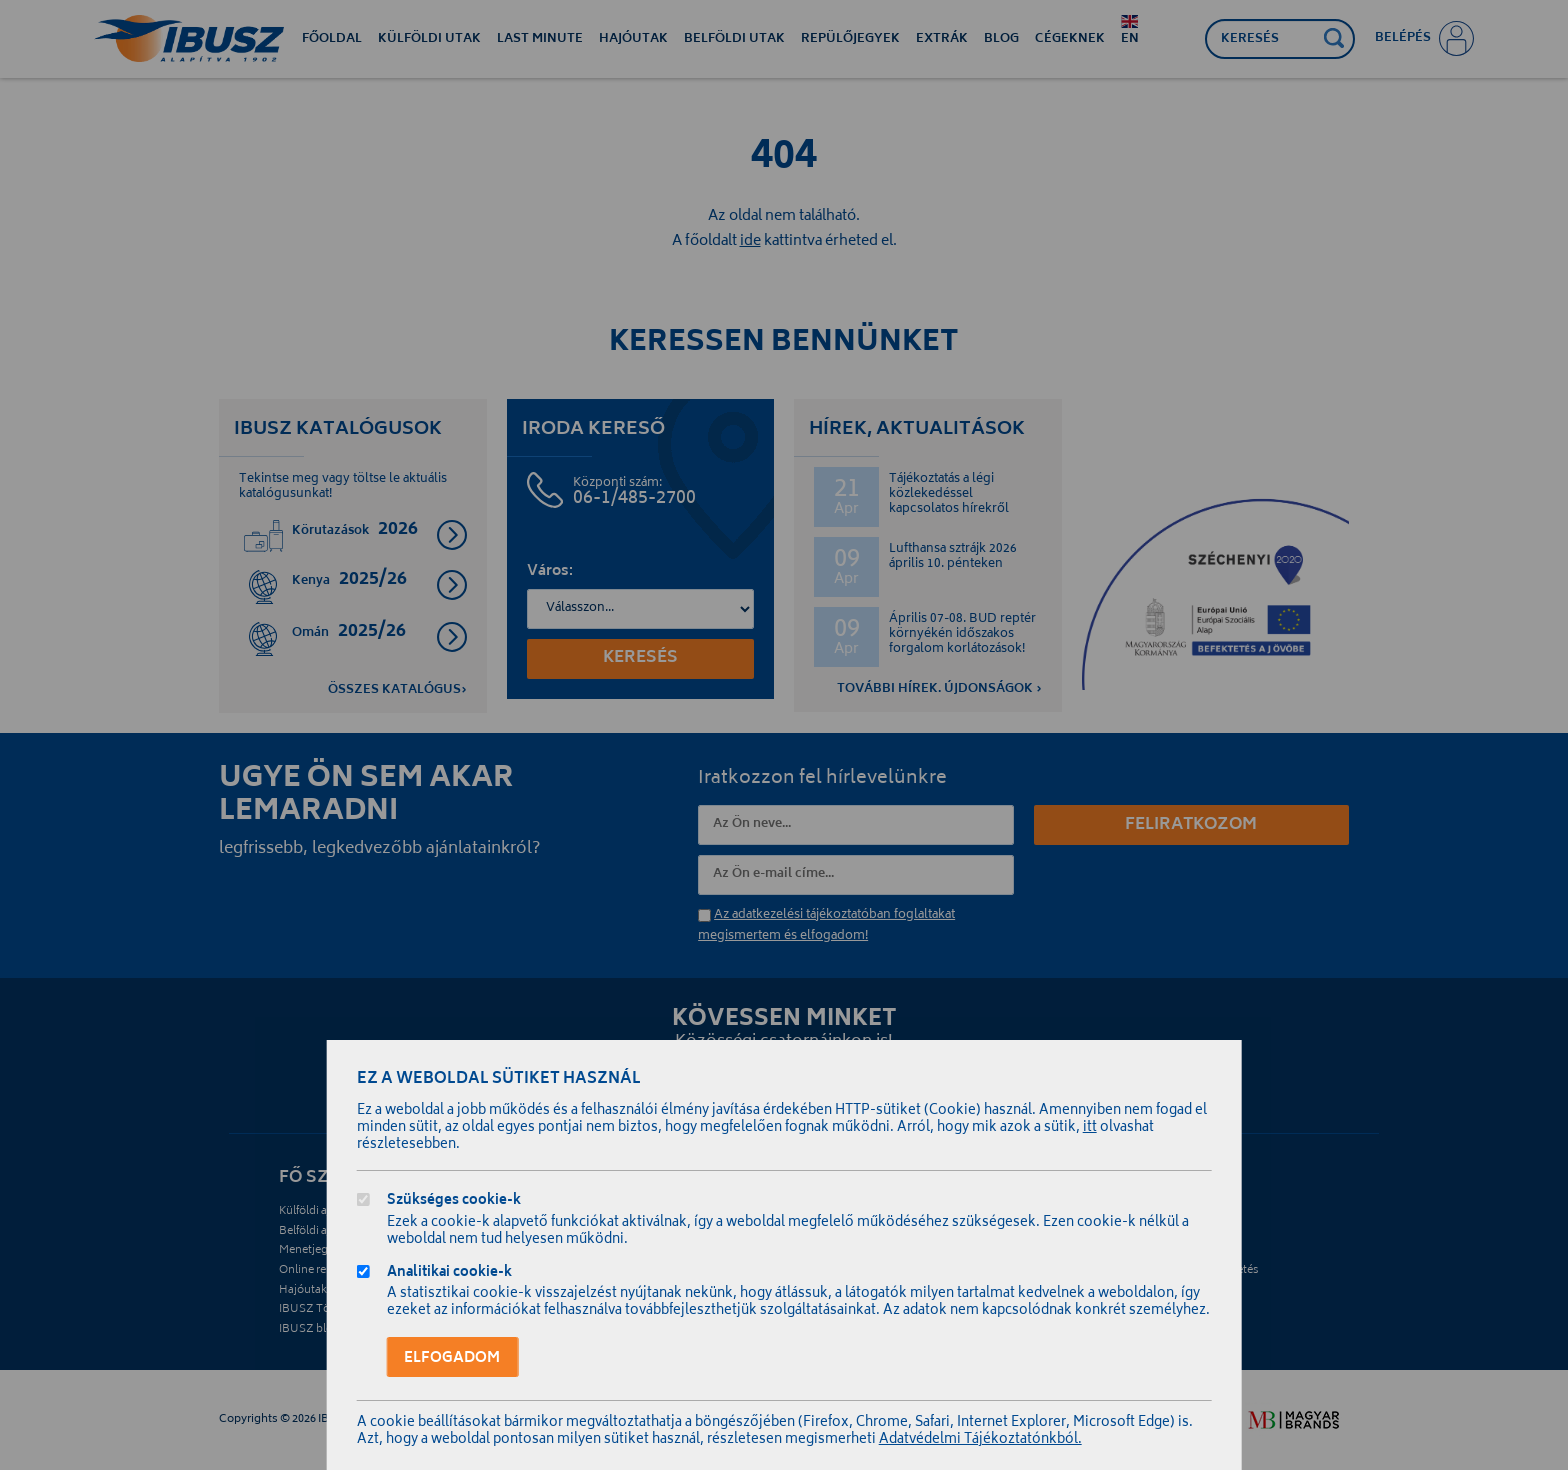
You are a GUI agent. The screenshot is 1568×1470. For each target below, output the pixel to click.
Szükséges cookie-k (454, 1202)
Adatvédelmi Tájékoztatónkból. (980, 1440)
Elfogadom (452, 1358)
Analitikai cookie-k (449, 1274)
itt (1090, 1128)
